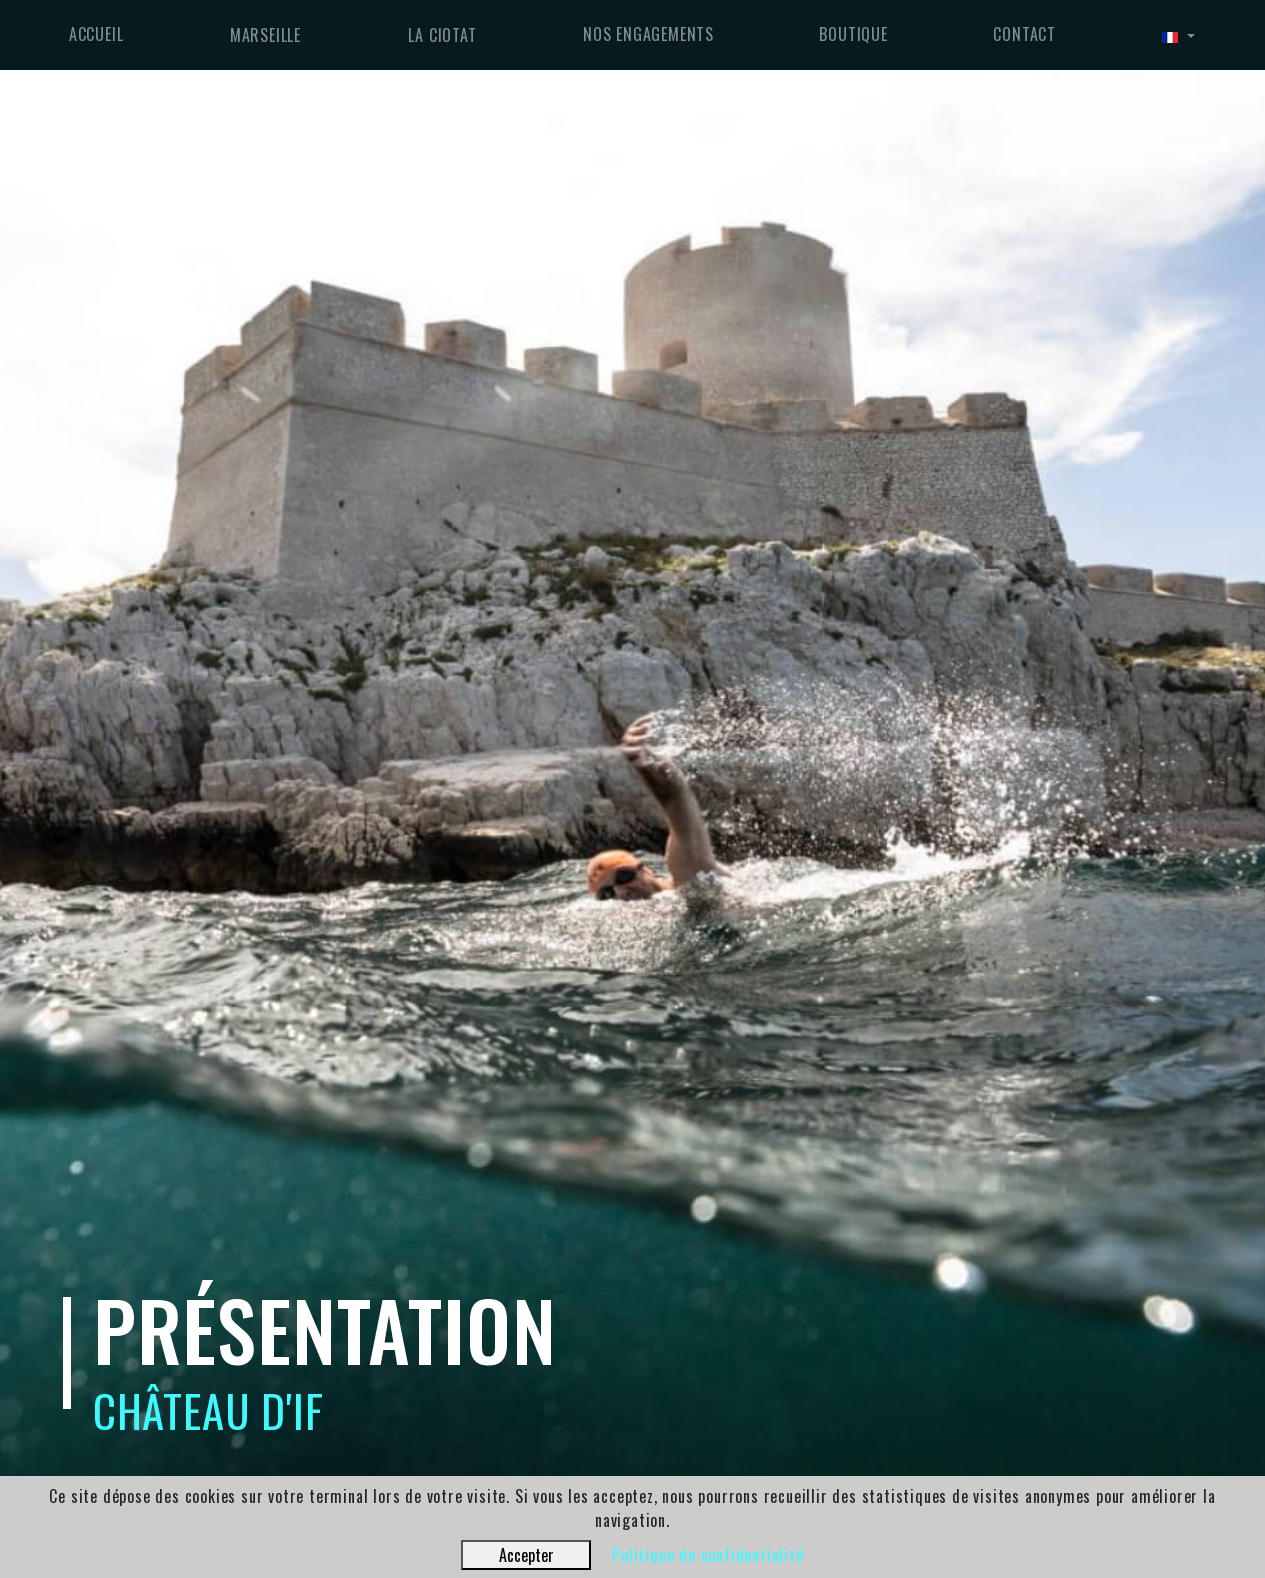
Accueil (96, 34)
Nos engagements (648, 34)
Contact (1024, 34)
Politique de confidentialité (707, 1555)
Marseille (265, 35)
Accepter (526, 1555)
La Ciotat (442, 35)
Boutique (853, 34)
